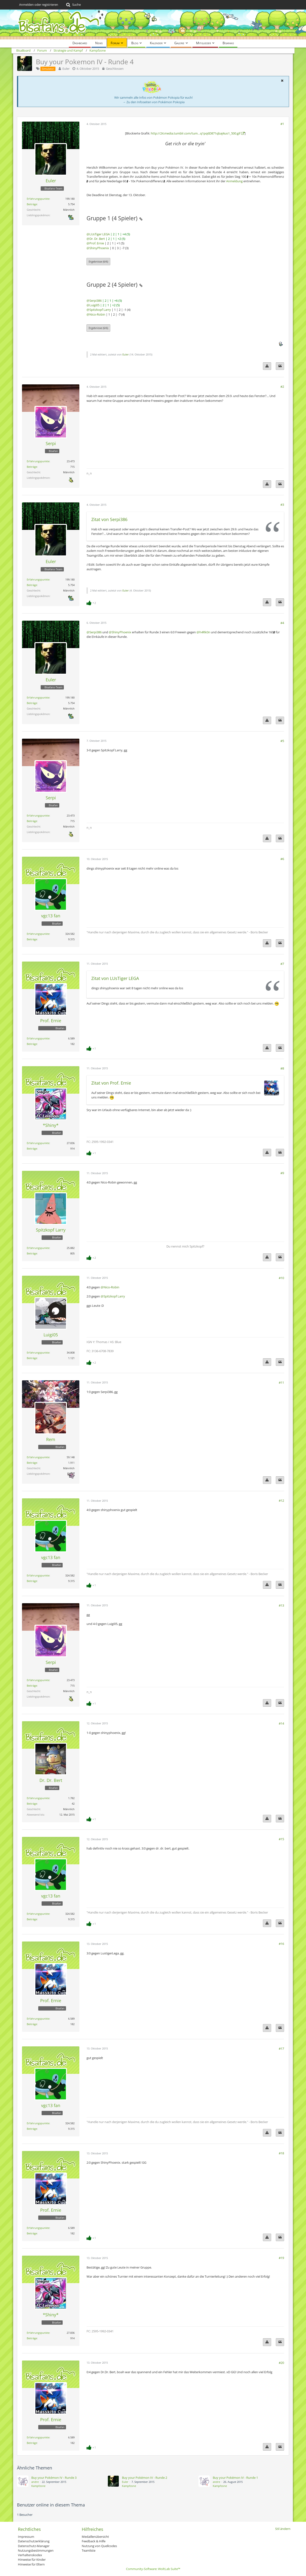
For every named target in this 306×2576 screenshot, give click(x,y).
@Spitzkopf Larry (99, 309)
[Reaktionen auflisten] (92, 602)
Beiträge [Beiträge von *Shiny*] (32, 1148)
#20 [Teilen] (281, 2363)
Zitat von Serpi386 (109, 519)
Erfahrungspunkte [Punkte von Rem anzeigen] (38, 1457)
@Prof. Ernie (95, 243)
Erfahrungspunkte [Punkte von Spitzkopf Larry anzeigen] (38, 1248)
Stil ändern (282, 2529)
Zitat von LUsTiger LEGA (115, 978)
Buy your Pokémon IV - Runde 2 (144, 2477)
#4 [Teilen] (282, 623)
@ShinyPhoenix (98, 248)
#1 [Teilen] (282, 124)
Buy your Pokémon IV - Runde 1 (235, 2477)
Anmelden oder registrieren (38, 4)
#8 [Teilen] (282, 1068)
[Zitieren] (280, 366)
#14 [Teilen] (281, 1723)
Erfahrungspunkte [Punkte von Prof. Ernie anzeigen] (38, 1038)
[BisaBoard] (153, 24)
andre (35, 2482)
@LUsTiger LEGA (98, 234)
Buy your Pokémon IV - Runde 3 (53, 2477)
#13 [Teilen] (281, 1605)
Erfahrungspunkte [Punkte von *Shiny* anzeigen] (38, 1143)
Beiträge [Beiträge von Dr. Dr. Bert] (32, 1803)
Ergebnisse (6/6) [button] (98, 261)
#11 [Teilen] (281, 1382)
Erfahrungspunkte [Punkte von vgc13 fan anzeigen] (38, 934)
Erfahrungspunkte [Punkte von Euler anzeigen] (38, 198)
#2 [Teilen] (282, 386)
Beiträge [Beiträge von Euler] (32, 204)
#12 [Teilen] (281, 1500)
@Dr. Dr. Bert (96, 239)
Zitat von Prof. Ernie (111, 1083)
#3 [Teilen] (282, 504)
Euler (66, 68)
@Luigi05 (93, 305)
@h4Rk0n (203, 632)
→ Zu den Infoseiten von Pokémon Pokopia (154, 102)
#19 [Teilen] (281, 2258)
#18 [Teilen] (281, 2153)
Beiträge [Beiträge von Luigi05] (32, 1358)
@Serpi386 (94, 300)
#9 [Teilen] (282, 1173)
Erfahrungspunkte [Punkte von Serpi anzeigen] (38, 461)
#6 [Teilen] (282, 859)
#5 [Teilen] (282, 741)
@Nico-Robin (96, 314)
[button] (282, 80)
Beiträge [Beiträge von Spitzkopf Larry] (32, 1253)
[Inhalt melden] (267, 366)
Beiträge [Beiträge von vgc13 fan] (32, 939)
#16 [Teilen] (281, 1943)
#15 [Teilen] (281, 1839)
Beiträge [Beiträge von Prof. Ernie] (32, 1044)
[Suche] (73, 5)
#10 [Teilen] (281, 1278)
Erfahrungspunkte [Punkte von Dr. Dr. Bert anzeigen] (38, 1798)
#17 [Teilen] (281, 2048)
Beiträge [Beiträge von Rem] (32, 1462)
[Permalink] (141, 218)
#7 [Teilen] (282, 964)
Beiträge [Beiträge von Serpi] (32, 466)
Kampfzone (38, 2486)
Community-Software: (153, 2569)
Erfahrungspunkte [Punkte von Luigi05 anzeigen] (38, 1352)
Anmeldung (234, 181)
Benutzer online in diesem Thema (51, 2505)
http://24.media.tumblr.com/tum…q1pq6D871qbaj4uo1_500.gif (195, 133)
